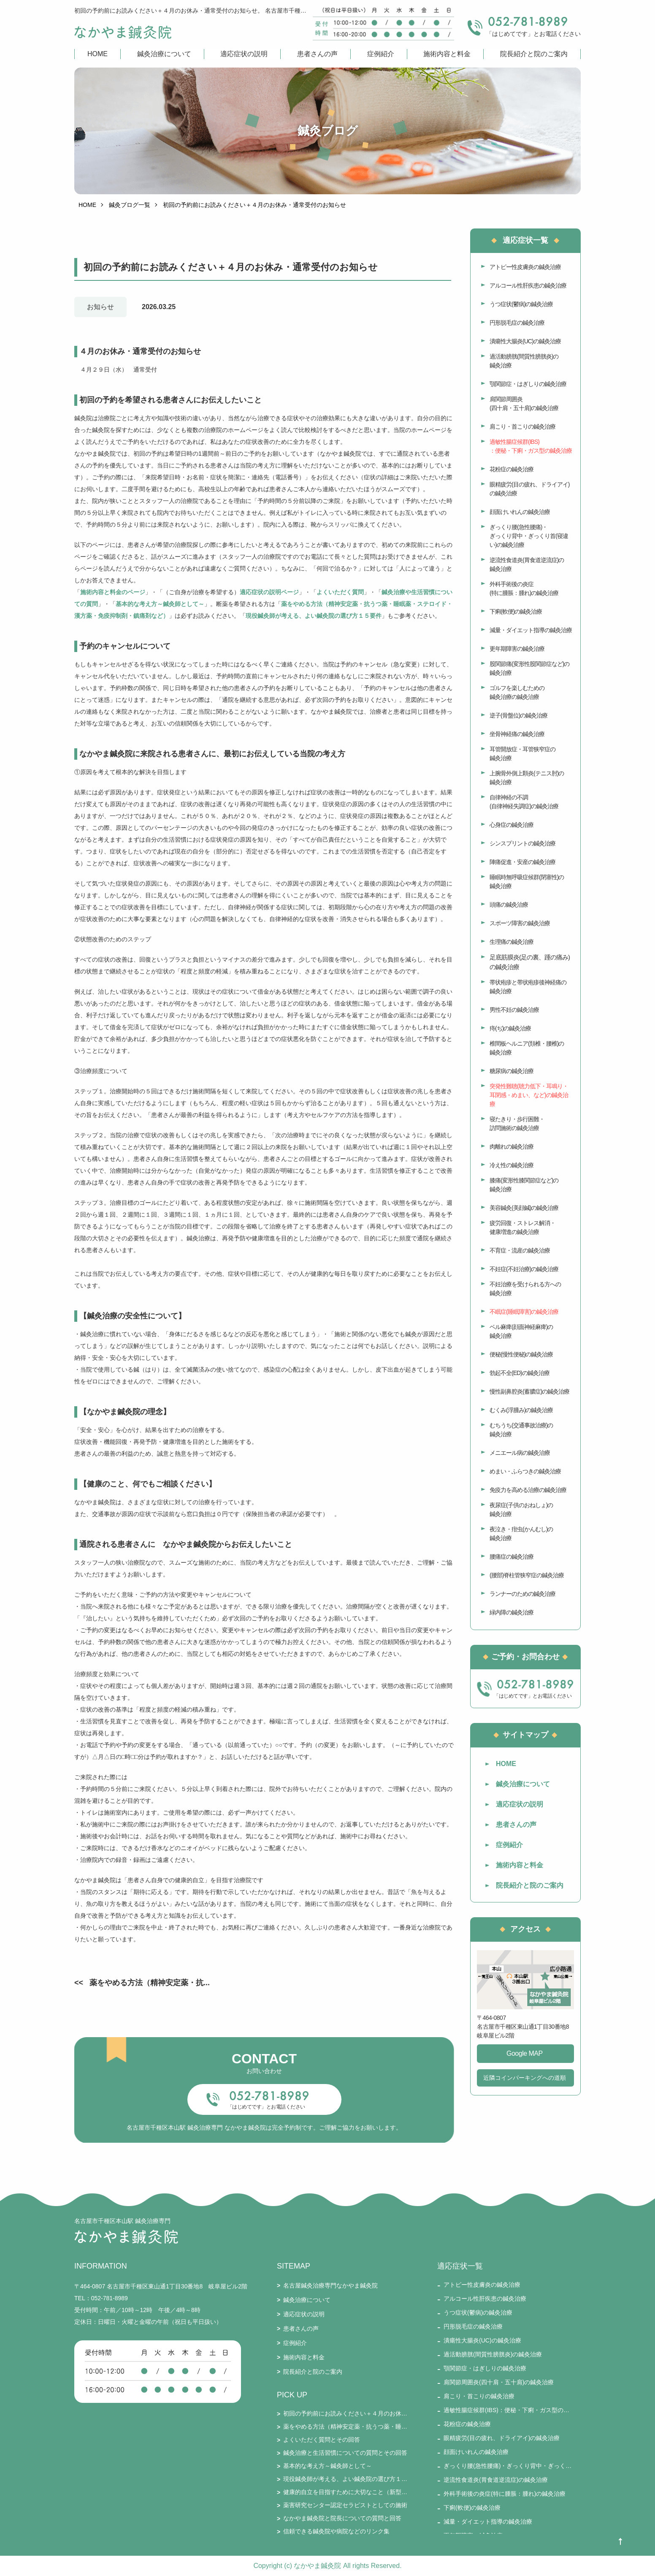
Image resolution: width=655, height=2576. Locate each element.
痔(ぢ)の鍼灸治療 (510, 1028)
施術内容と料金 (447, 53)
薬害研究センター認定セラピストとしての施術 (345, 2505)
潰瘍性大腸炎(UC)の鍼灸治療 (525, 341)
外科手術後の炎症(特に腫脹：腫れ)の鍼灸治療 (524, 588)
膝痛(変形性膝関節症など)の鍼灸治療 (524, 1185)
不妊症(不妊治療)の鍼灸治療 (524, 1269)
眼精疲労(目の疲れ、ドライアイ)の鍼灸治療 (529, 489)
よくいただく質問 (340, 592)
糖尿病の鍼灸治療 (511, 1071)
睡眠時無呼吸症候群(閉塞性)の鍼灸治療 (527, 881)
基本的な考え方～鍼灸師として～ (160, 604)
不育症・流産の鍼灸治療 (520, 1250)
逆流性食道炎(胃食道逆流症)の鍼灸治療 (527, 564)
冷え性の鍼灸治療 (511, 1165)
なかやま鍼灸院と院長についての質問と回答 (342, 2518)
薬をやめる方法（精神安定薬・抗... (149, 1982)
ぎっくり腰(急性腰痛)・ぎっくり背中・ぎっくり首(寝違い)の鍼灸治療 (529, 536)
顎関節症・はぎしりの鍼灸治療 (528, 383)
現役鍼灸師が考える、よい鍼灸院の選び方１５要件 (314, 615)
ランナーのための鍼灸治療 (522, 1593)
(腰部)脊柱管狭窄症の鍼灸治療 (527, 1575)
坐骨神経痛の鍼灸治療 (517, 734)
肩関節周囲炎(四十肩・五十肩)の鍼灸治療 (524, 403)
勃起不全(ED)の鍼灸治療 (519, 1373)
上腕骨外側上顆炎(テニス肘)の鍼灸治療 (527, 777)
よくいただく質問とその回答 (321, 2439)
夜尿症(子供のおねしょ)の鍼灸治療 (521, 1509)
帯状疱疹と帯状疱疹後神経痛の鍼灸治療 (528, 987)
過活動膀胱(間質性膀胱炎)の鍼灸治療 (524, 361)
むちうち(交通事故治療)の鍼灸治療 (521, 1429)
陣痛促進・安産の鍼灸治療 (522, 862)
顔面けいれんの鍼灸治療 (520, 511)
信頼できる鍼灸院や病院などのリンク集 (336, 2531)
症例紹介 (380, 53)
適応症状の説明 (244, 53)
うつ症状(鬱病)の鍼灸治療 (521, 304)
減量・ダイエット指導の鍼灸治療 (531, 630)
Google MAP (524, 2053)
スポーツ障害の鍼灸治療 (520, 923)
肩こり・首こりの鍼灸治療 (522, 426)
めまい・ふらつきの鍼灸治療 (525, 1471)
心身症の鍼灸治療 (511, 824)
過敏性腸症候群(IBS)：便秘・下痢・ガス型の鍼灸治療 (531, 446)
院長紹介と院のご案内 (534, 53)
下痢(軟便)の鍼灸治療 (516, 611)
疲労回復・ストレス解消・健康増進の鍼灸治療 (522, 1227)
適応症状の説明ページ (269, 592)
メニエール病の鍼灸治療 (520, 1452)
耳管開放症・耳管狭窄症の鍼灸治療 (522, 753)
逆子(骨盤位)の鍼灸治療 (518, 715)
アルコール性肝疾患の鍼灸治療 (528, 285)
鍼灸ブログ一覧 (129, 204)
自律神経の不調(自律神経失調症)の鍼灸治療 (524, 802)
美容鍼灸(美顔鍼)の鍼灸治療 (524, 1207)
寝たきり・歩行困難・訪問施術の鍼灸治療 (517, 1123)
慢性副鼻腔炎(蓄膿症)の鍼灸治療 (529, 1391)
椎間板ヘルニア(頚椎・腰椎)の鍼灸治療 (527, 1048)
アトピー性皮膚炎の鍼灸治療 (525, 267)
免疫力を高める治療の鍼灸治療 (528, 1489)
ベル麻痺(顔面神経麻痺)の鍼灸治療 (521, 1331)
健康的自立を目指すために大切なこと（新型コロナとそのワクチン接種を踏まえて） (345, 2492)
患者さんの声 (317, 53)
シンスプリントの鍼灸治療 (522, 843)
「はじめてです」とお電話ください (266, 2107)
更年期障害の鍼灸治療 (517, 648)
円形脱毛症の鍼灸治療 (517, 322)
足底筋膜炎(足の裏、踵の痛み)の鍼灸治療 (530, 962)
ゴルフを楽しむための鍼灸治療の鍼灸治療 (517, 692)
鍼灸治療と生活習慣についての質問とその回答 (345, 2452)
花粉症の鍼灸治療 (511, 469)
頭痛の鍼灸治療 (509, 904)
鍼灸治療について (164, 53)
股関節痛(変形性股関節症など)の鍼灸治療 (529, 668)
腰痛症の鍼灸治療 (511, 1556)
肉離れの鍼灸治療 (511, 1146)
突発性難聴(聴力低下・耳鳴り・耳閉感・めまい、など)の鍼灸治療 (529, 1095)
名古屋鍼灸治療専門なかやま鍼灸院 (330, 2285)
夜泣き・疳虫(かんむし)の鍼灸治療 (521, 1533)
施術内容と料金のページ (112, 592)
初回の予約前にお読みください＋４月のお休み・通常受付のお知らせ (345, 2413)
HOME (97, 53)
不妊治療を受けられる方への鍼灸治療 (525, 1288)
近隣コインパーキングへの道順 (524, 2077)
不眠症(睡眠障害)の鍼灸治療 (524, 1311)
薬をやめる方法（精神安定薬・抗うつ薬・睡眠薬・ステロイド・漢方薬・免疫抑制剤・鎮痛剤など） (345, 2426)
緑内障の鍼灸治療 (511, 1612)
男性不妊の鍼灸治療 (514, 1009)
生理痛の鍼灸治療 (511, 941)
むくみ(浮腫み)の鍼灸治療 (521, 1410)
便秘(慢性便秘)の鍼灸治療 (521, 1354)
